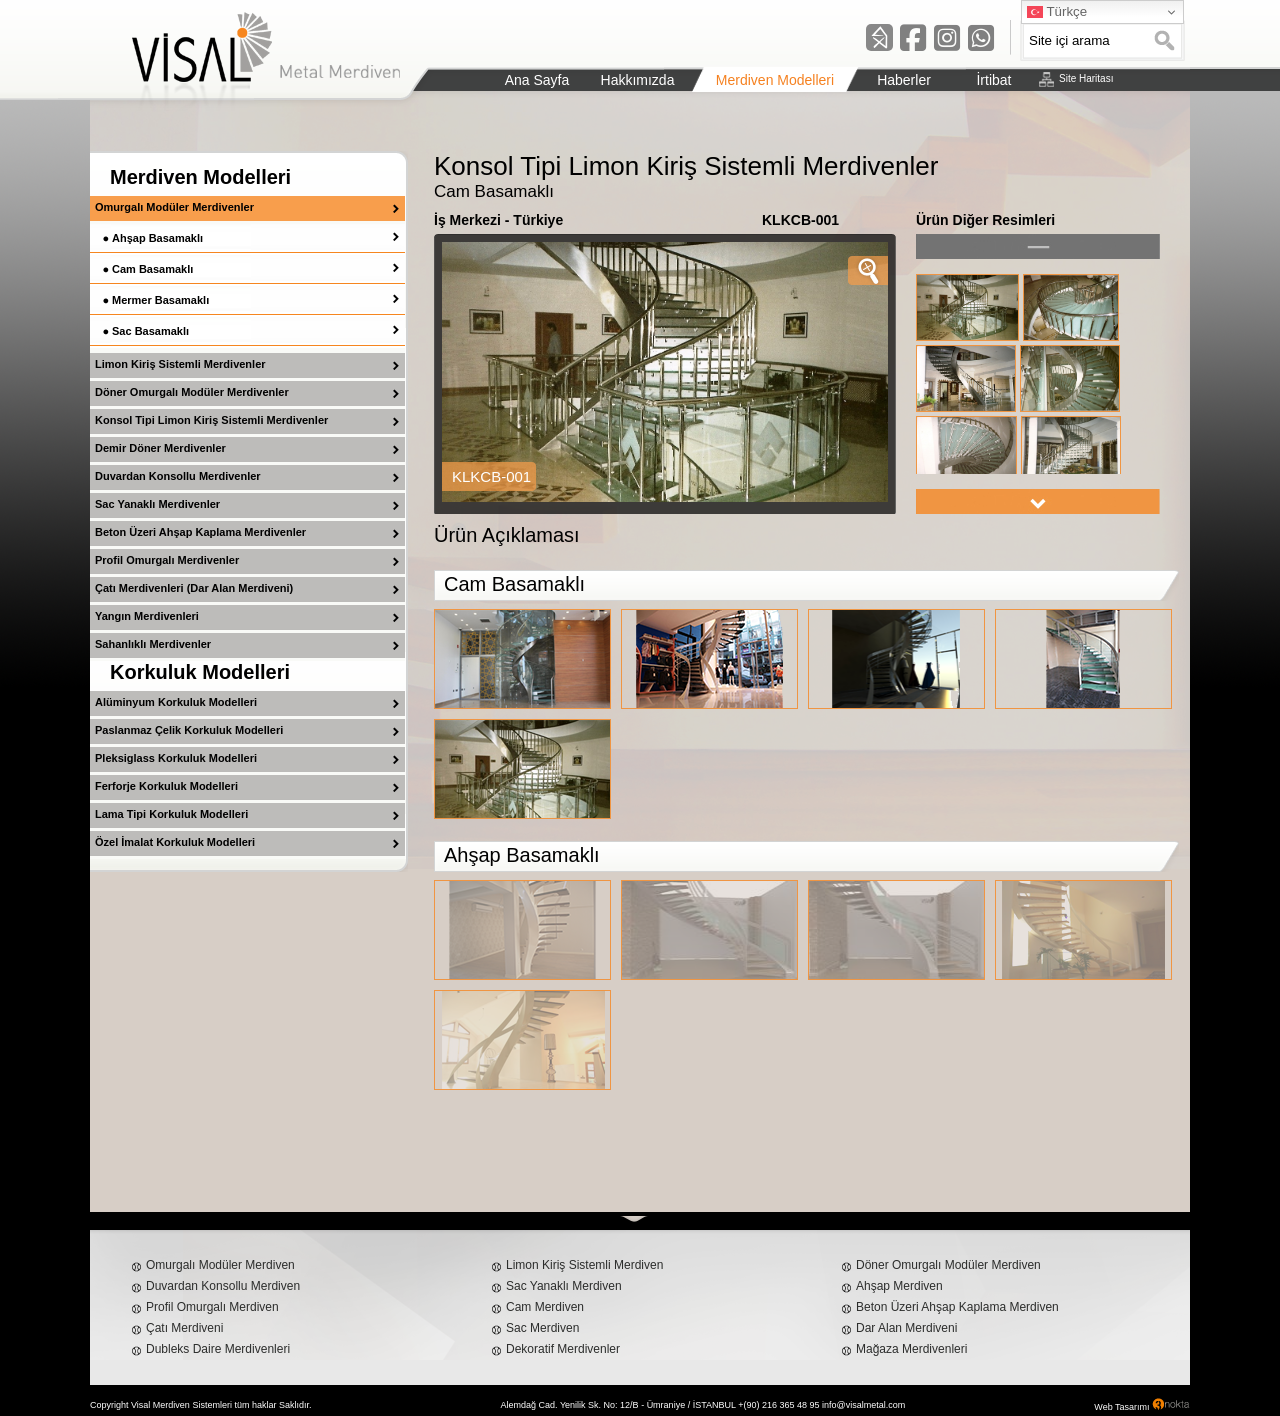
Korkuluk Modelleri (200, 672)
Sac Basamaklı (150, 331)
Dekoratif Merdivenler (563, 1349)
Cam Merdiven (545, 1307)
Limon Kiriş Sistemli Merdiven (584, 1265)
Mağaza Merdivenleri (911, 1349)
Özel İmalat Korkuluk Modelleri (175, 842)
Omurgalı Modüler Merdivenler (174, 207)
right (1038, 501)
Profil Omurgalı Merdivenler (167, 560)
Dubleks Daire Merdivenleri (218, 1349)
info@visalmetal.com (863, 1405)
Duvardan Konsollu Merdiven (223, 1286)
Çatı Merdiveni (184, 1328)
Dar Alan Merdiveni (906, 1328)
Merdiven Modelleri (200, 177)
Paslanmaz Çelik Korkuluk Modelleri (189, 730)
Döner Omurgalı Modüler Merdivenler (192, 392)
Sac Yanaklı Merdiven (564, 1286)
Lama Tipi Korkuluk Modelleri (171, 814)
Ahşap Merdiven (899, 1286)
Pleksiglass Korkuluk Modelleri (176, 758)
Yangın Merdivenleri (147, 616)
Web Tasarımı (1121, 1407)
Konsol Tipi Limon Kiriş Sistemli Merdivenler (211, 420)
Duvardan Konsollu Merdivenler (178, 476)
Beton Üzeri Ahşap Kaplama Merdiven (957, 1307)
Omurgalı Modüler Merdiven (220, 1265)
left (1038, 246)
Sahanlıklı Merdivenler (153, 644)
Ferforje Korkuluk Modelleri (166, 786)
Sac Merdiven (542, 1328)
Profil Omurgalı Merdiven (212, 1307)
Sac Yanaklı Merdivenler (157, 504)
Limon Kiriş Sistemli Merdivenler (180, 364)
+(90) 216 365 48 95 (778, 1405)
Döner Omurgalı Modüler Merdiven (948, 1265)
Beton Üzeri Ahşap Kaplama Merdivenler (200, 532)
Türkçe (1057, 12)
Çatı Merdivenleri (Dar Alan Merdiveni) (194, 588)
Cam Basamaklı (152, 269)
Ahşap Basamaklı (157, 238)
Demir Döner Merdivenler (160, 448)
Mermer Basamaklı (160, 300)
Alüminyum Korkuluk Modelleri (176, 702)
